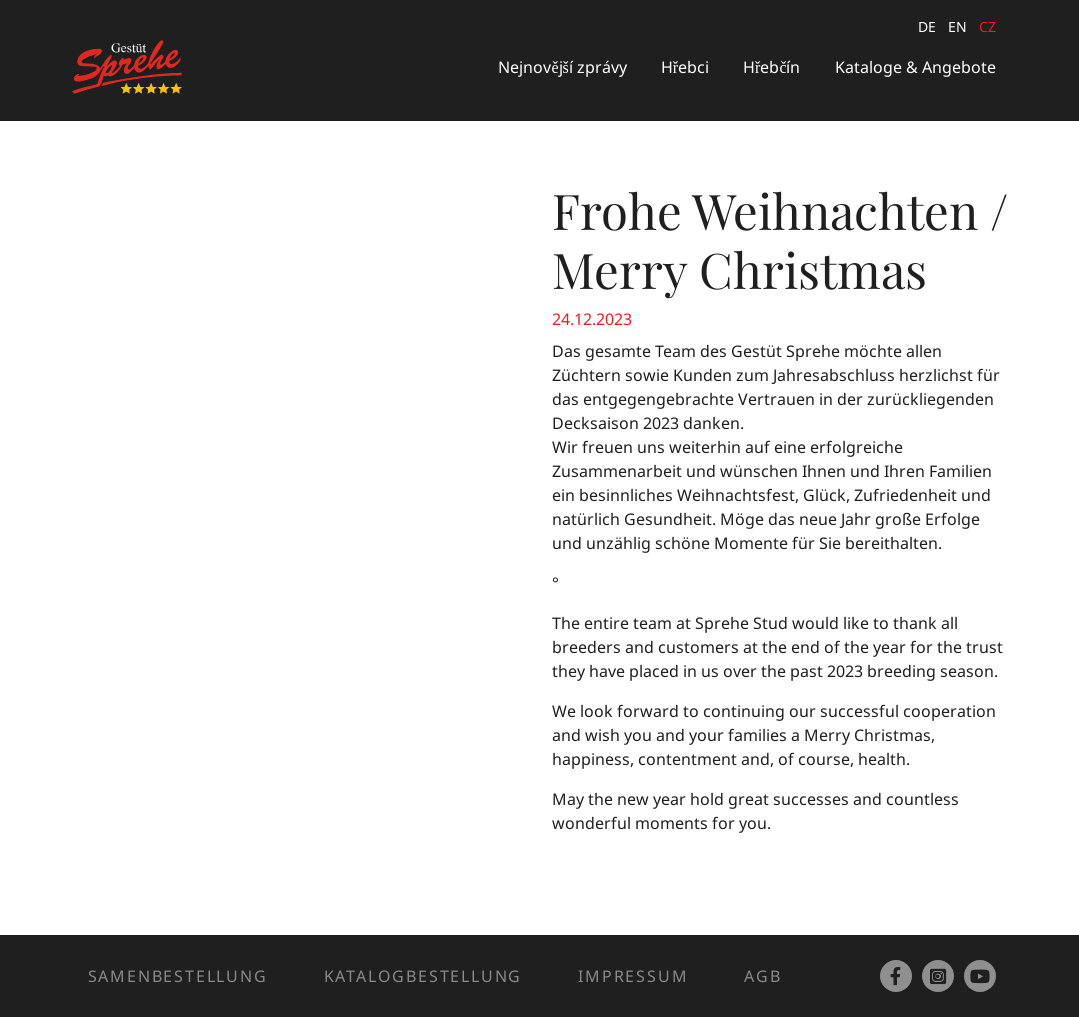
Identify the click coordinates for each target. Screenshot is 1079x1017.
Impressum (633, 976)
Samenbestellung (178, 976)
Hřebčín (771, 67)
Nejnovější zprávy (562, 67)
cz (987, 26)
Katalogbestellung (423, 976)
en (957, 26)
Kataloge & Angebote (915, 67)
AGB (762, 976)
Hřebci (685, 67)
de (927, 26)
